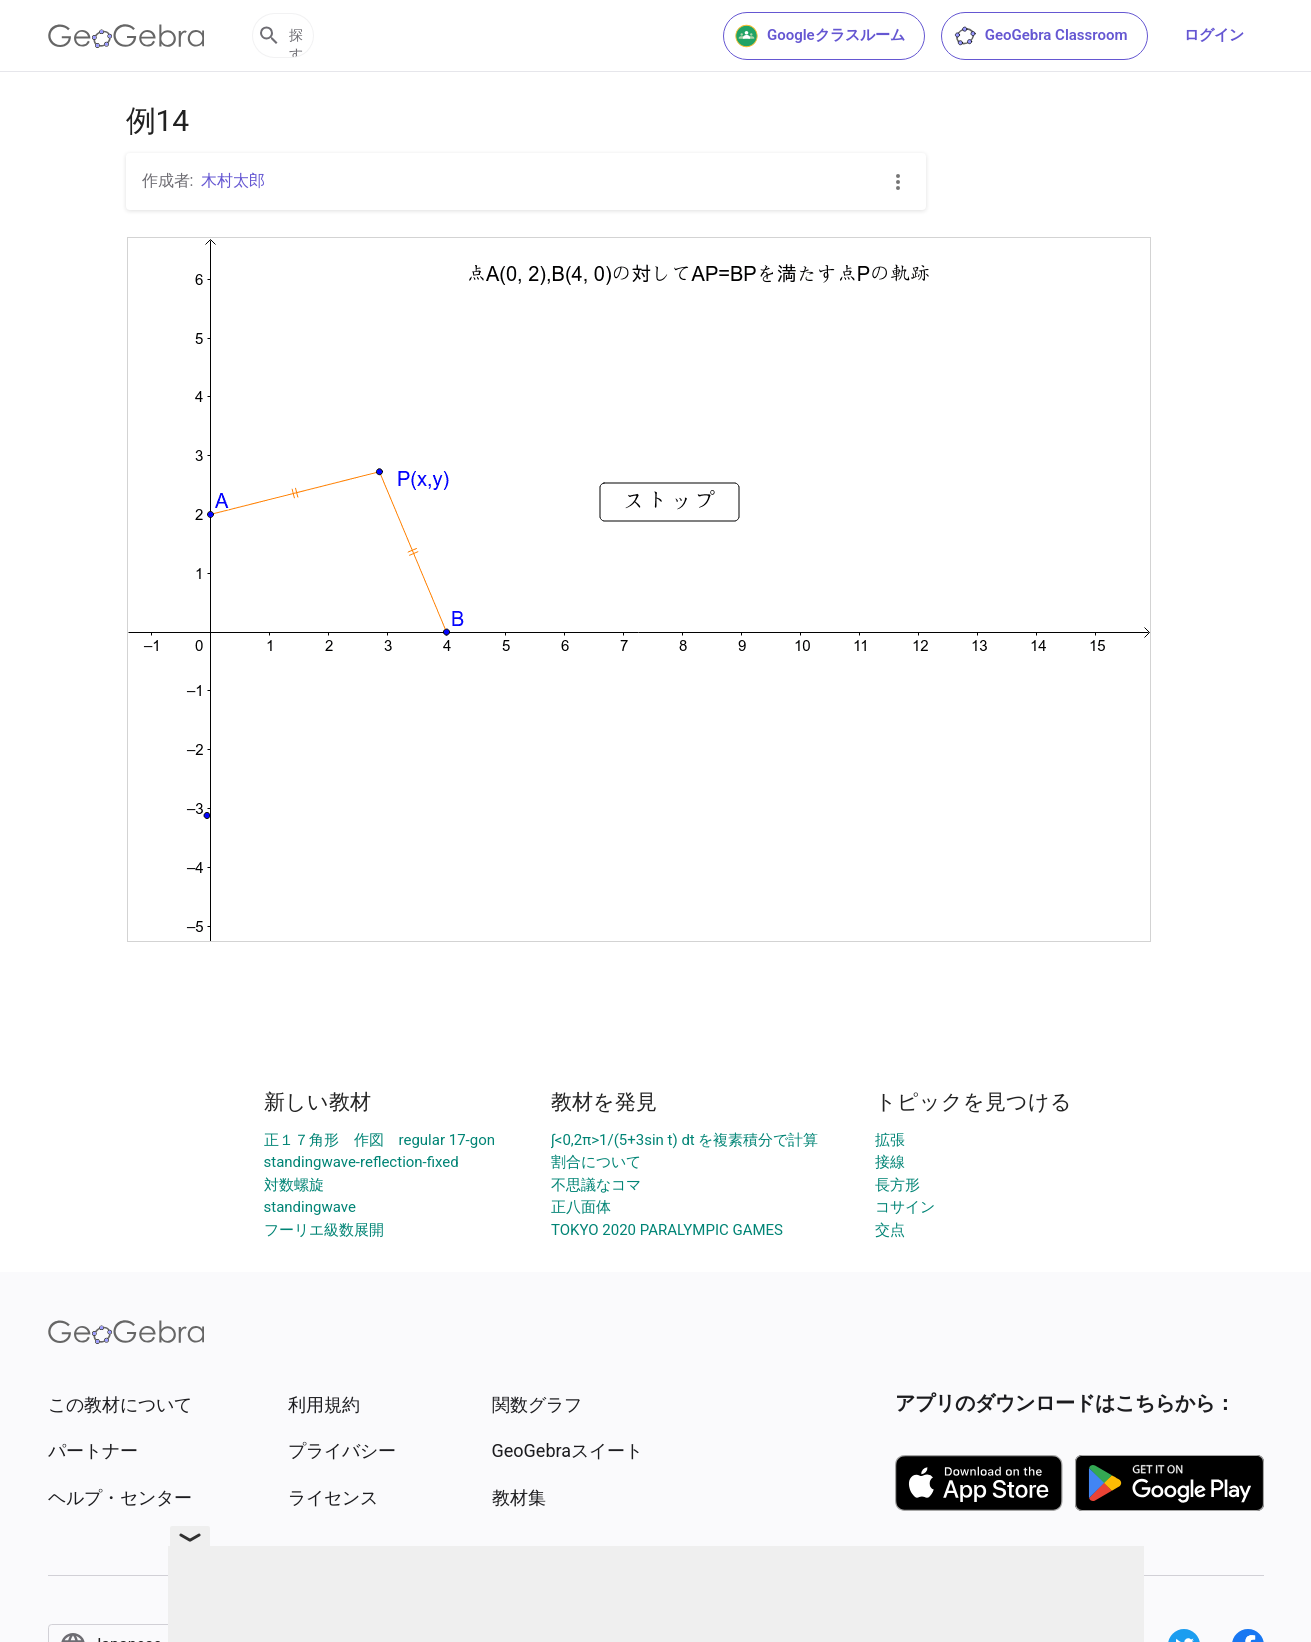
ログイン (1214, 35)
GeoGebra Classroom (1040, 36)
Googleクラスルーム (820, 36)
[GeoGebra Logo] (126, 36)
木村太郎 (233, 180)
